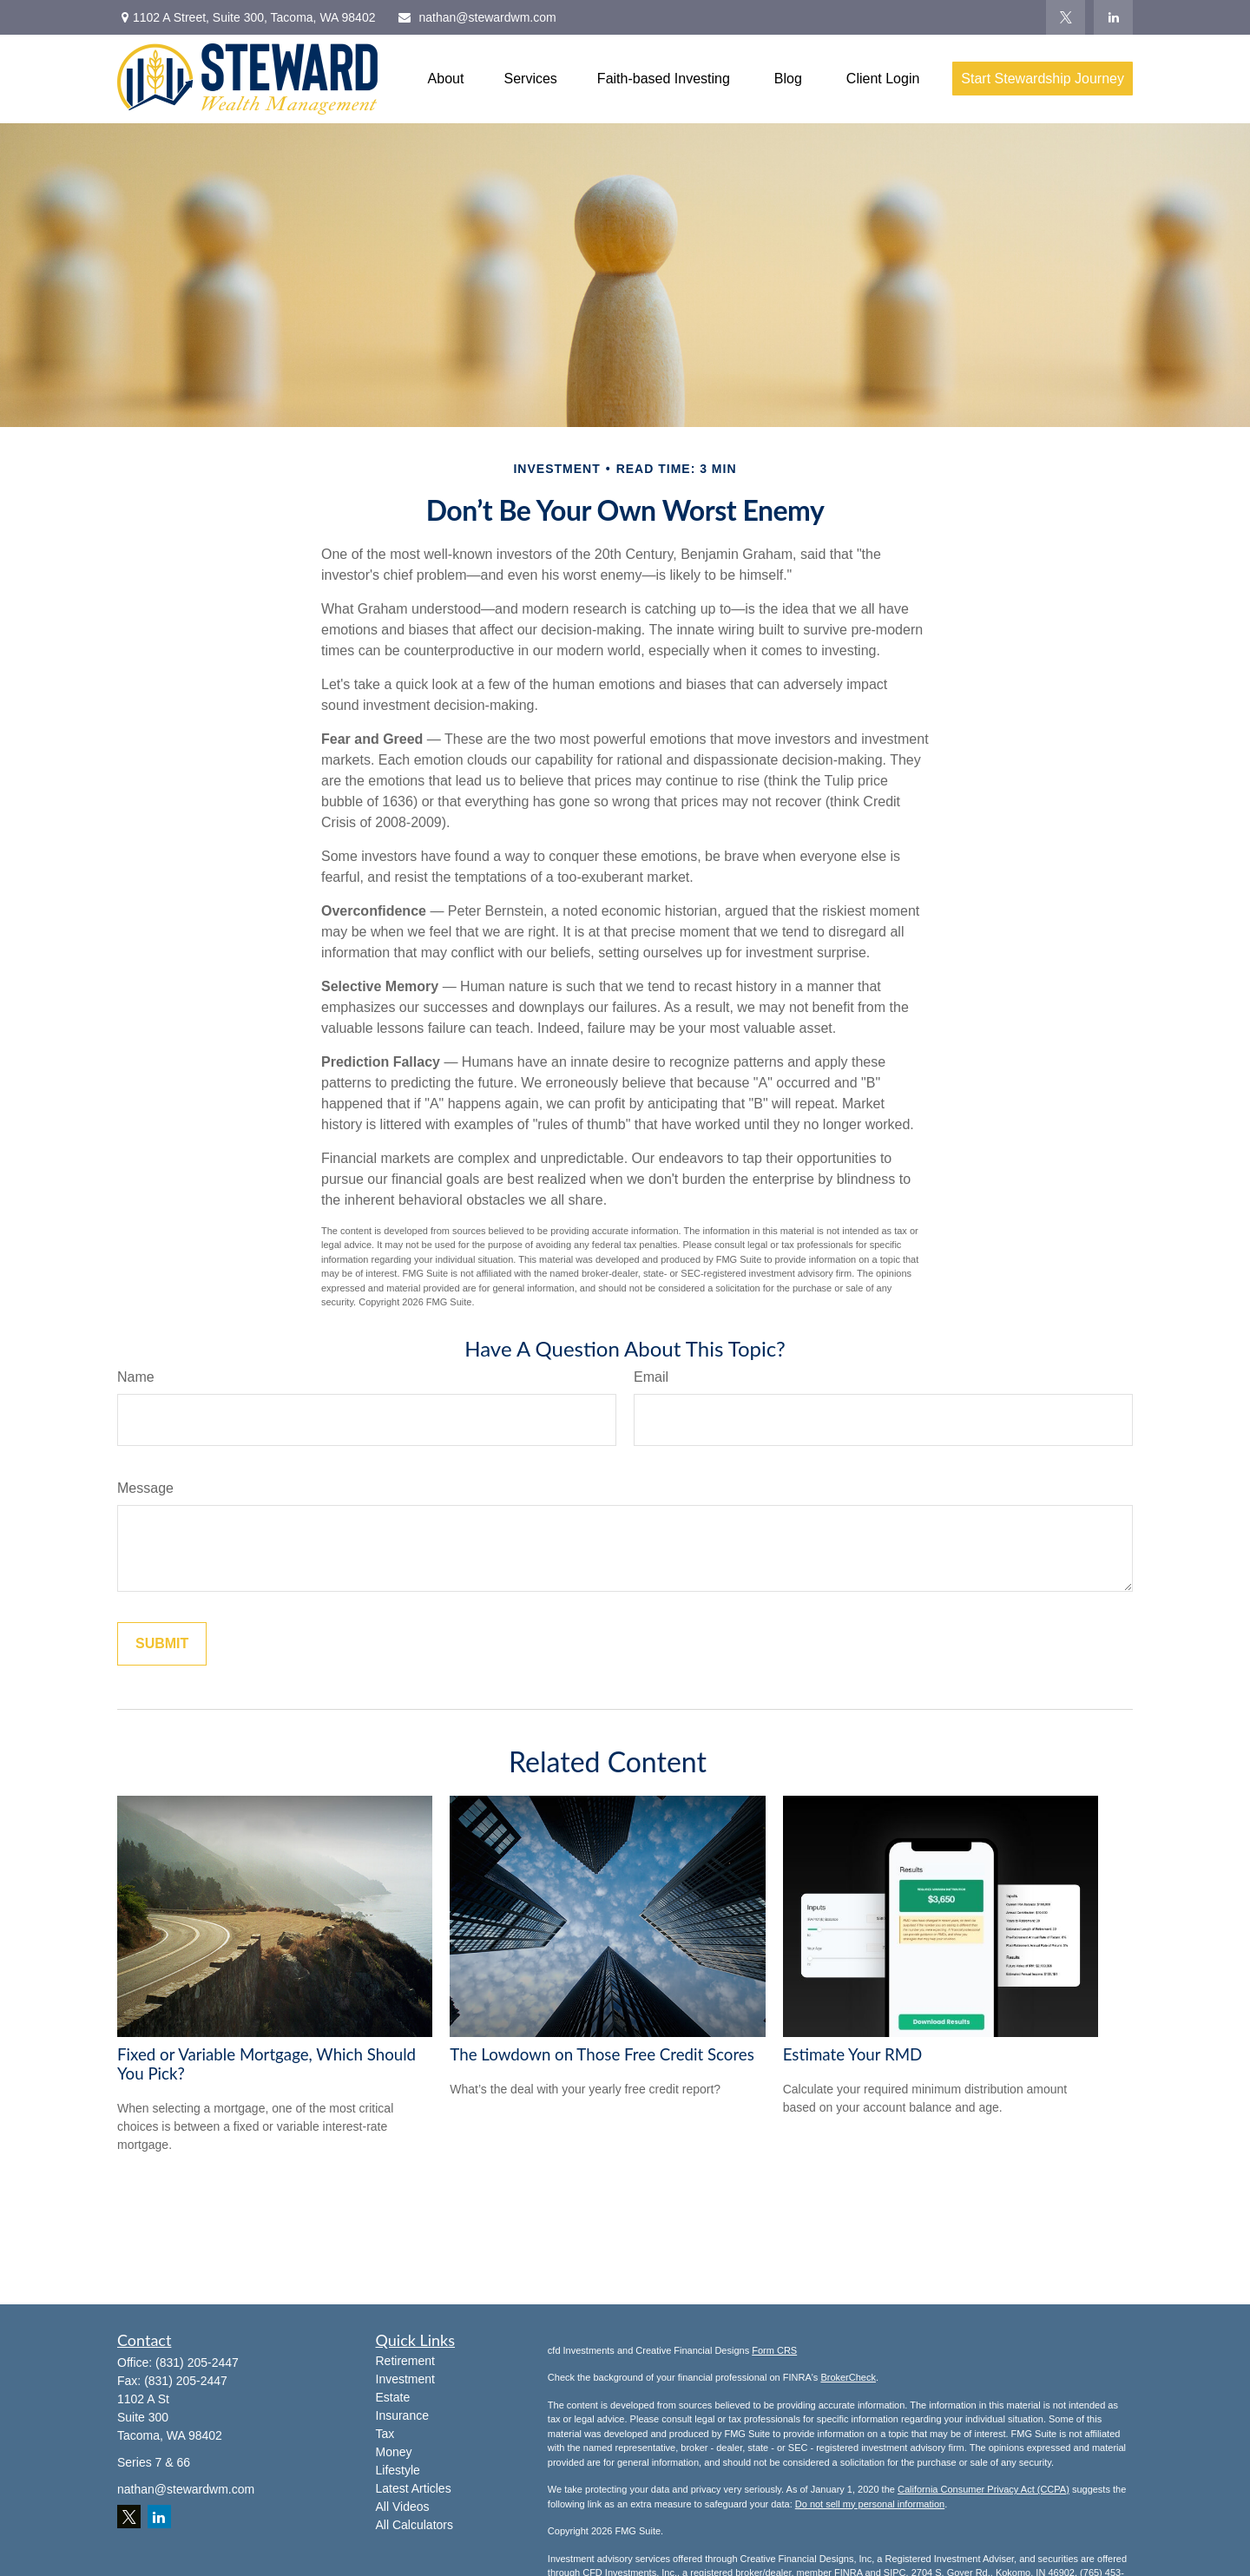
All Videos (403, 2507)
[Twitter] (1065, 17)
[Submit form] (162, 1644)
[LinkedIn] (1113, 17)
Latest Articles (413, 2488)
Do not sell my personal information (869, 2504)
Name (136, 1377)
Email (651, 1377)
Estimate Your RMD (853, 2054)
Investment (405, 2379)
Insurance (402, 2415)
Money (394, 2452)
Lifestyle (398, 2470)
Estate (393, 2397)
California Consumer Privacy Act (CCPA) (983, 2489)
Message (145, 1488)
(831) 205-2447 (197, 2362)
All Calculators (414, 2525)
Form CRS (774, 2350)
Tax (385, 2434)
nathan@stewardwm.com (476, 17)
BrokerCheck (848, 2377)
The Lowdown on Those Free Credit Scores (602, 2054)
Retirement (405, 2361)
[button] (446, 78)
